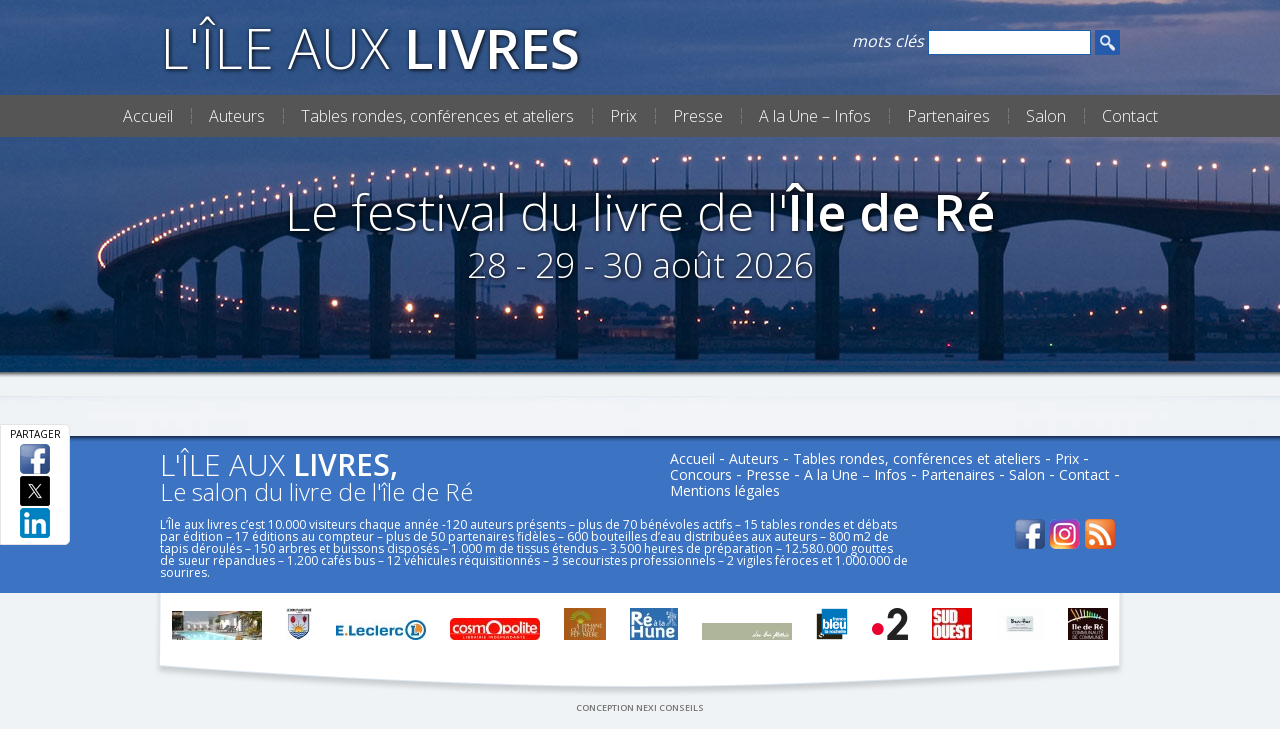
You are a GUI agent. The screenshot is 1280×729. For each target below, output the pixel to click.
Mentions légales (725, 490)
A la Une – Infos (815, 116)
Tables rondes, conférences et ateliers (437, 116)
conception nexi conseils (640, 707)
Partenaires (948, 116)
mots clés (888, 41)
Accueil (148, 116)
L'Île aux (370, 47)
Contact (1130, 116)
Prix (623, 116)
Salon (1046, 116)
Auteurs (237, 116)
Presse (698, 116)
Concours (701, 474)
